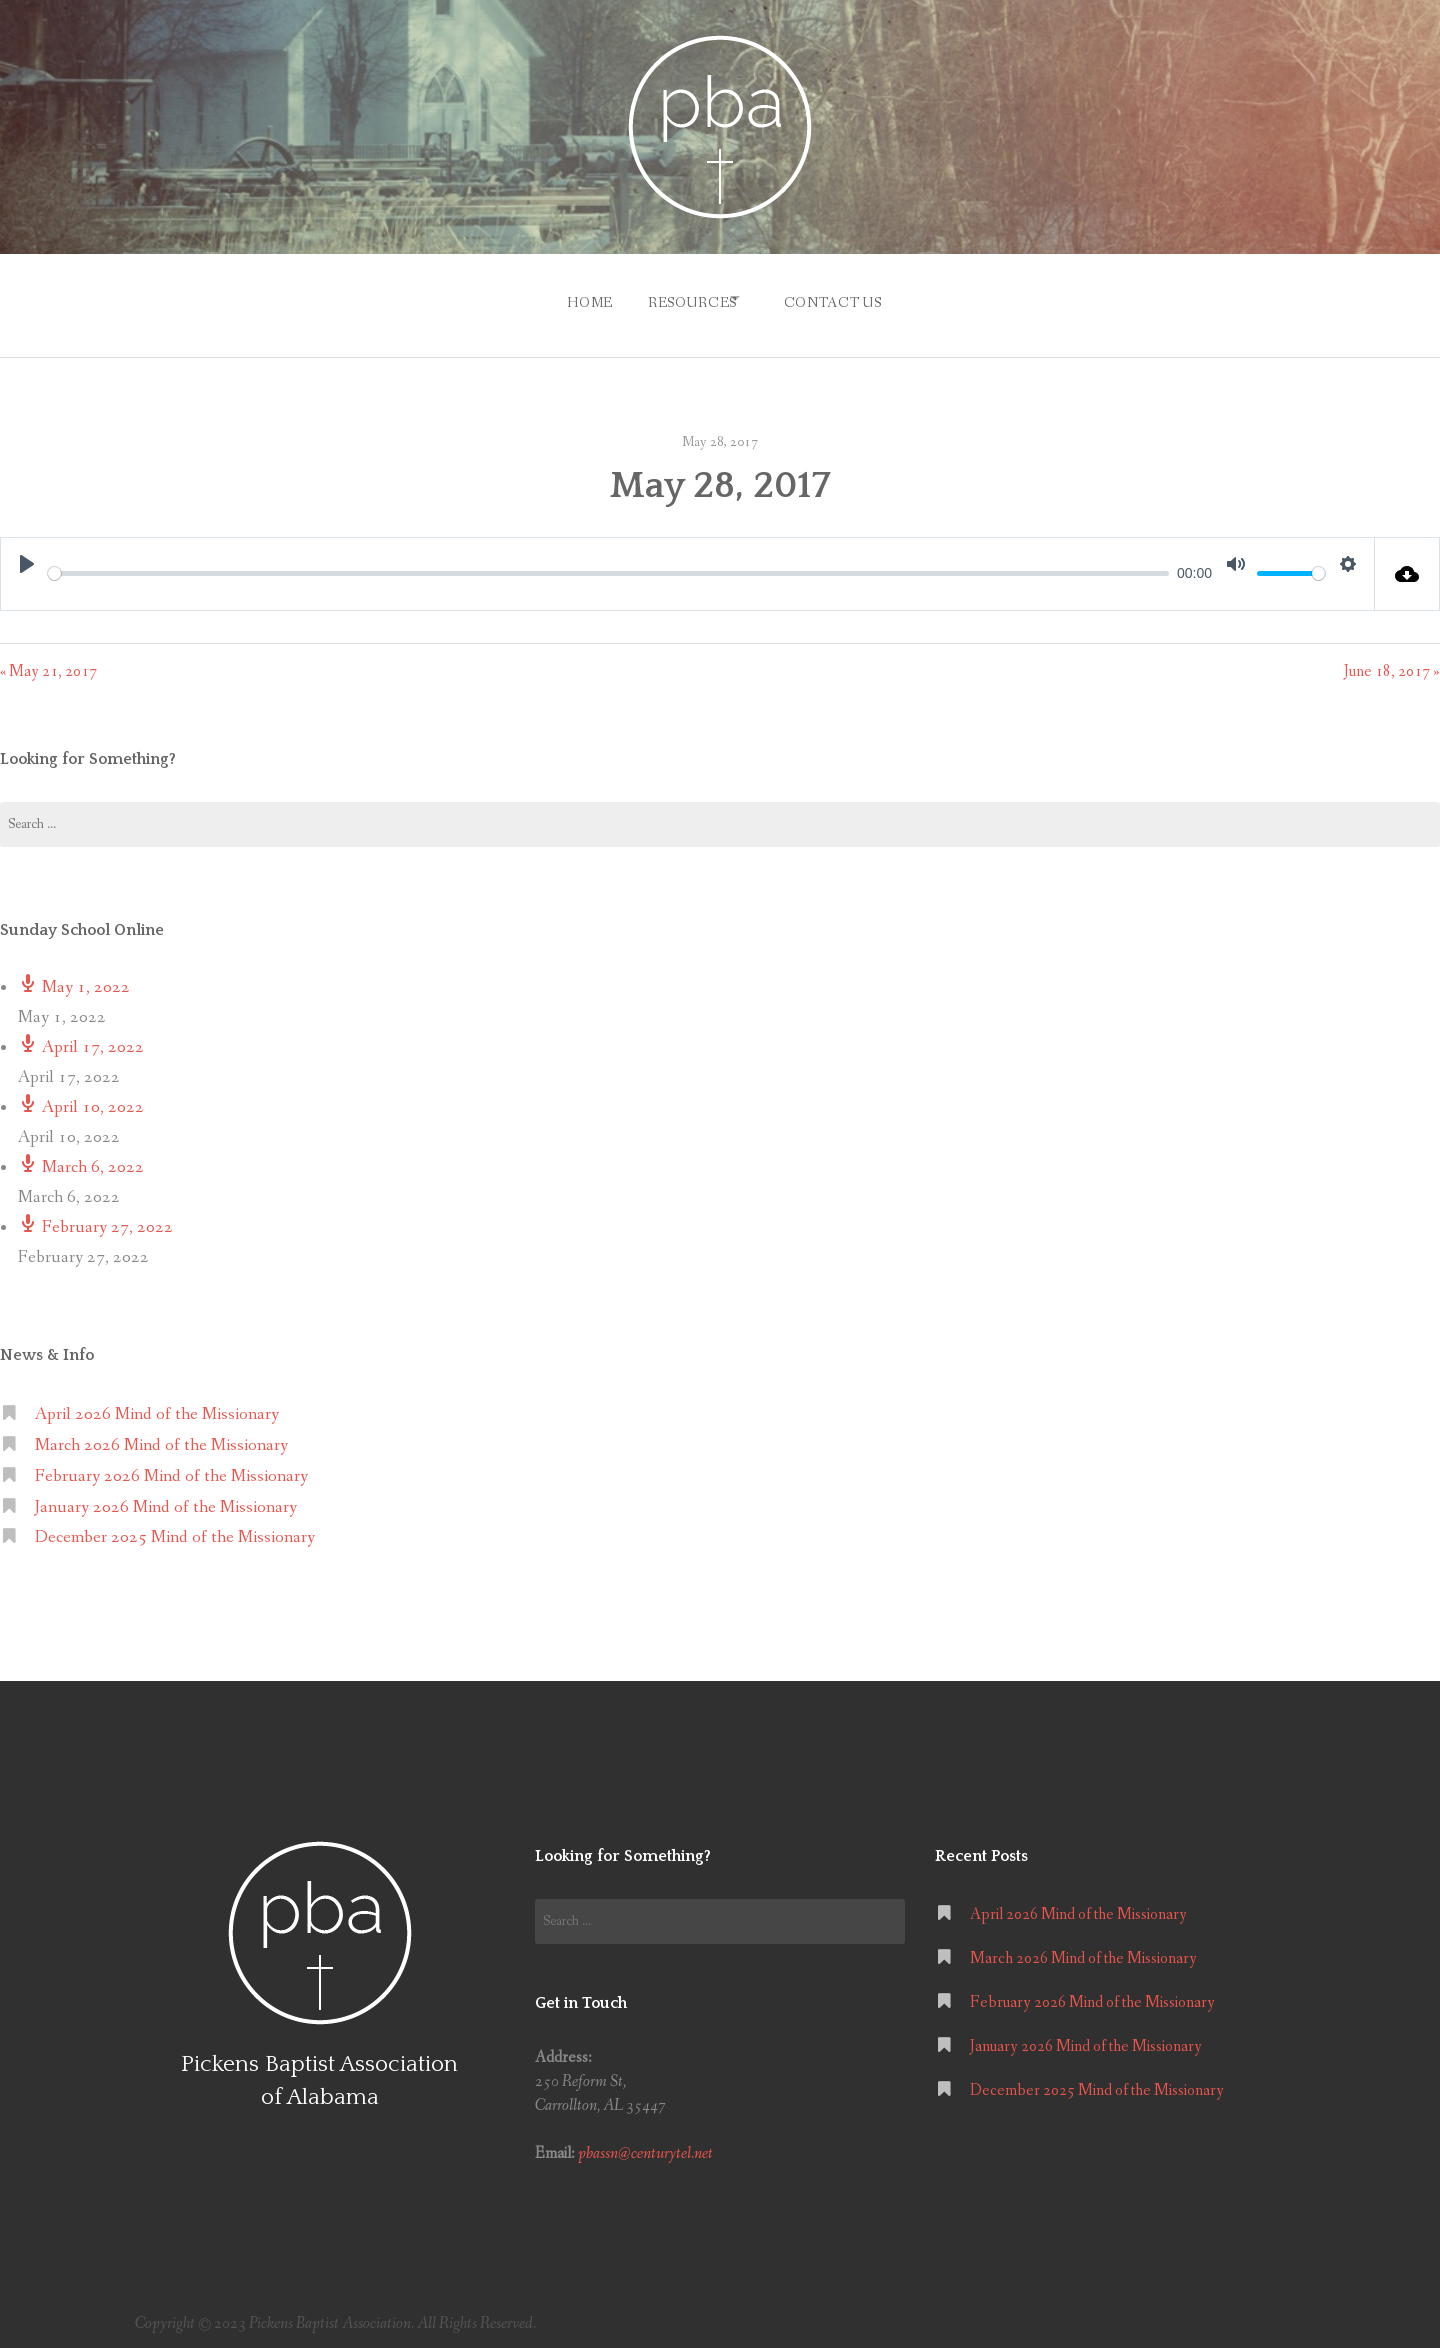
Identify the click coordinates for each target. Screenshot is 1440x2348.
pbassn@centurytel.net (645, 2144)
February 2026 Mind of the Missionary (171, 1466)
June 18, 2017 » (1392, 661)
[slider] (608, 563)
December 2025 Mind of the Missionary (175, 1528)
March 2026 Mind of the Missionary (161, 1435)
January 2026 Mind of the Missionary (166, 1497)
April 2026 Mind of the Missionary (157, 1404)
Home (573, 298)
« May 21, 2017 (48, 661)
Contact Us (841, 298)
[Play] (27, 554)
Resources (684, 298)
